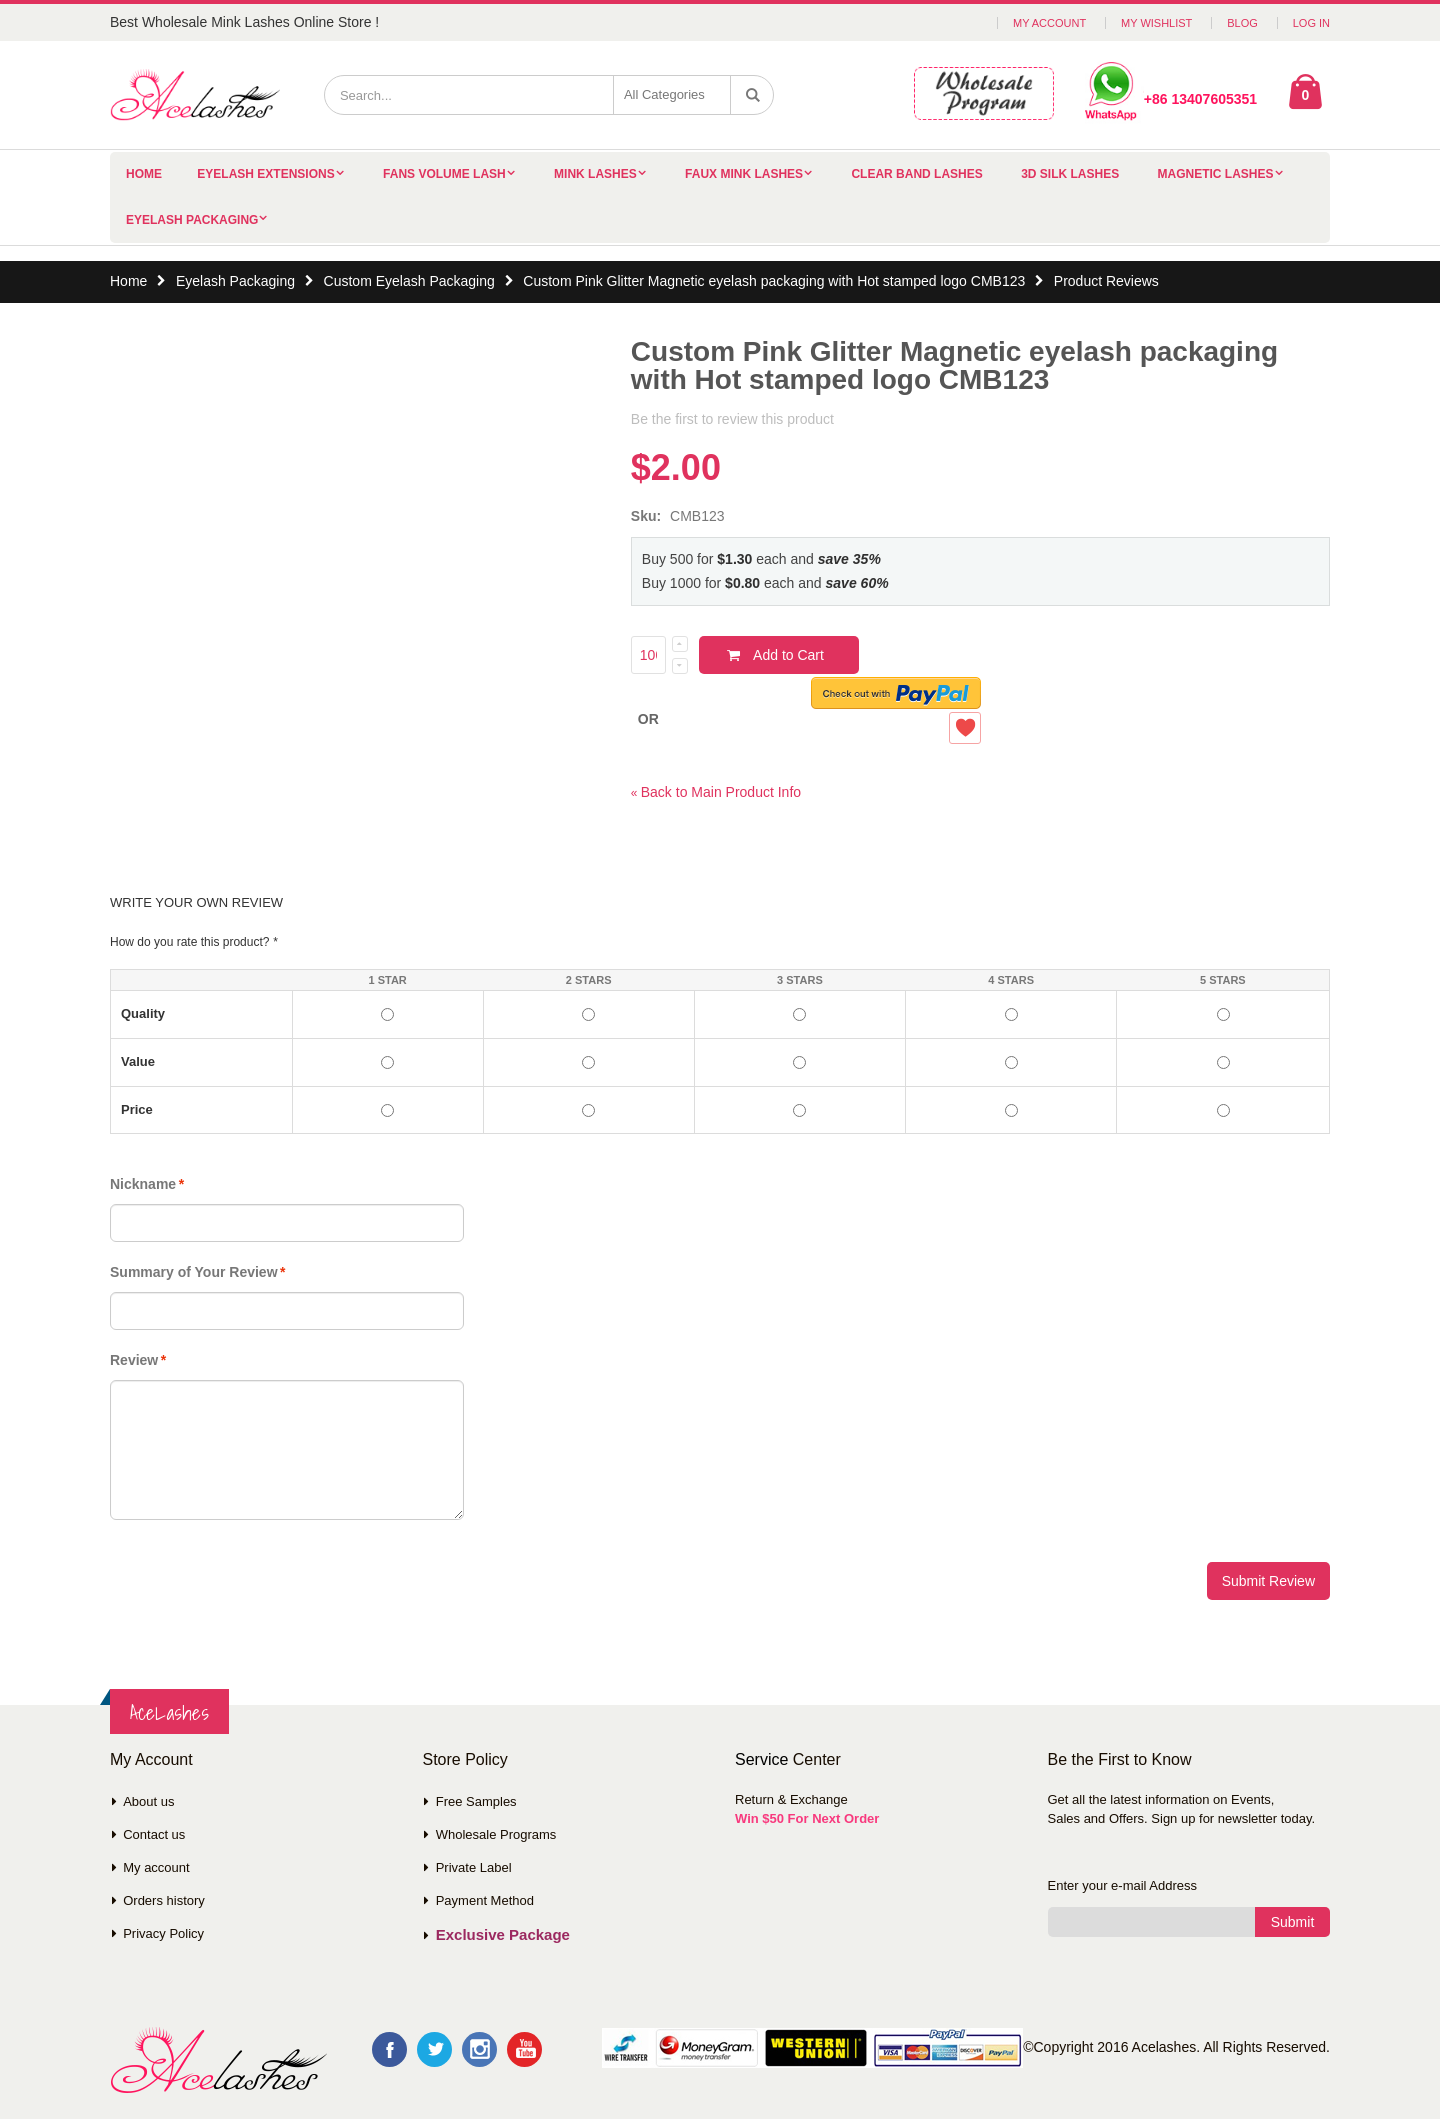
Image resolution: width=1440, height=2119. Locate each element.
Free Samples (476, 1801)
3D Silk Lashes (1070, 174)
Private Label (474, 1867)
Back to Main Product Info (716, 792)
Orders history (164, 1900)
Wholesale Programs (496, 1834)
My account (156, 1867)
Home (128, 281)
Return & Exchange (791, 1799)
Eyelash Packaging (192, 220)
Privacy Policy (163, 1933)
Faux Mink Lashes (744, 174)
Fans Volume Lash (444, 174)
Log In (1311, 23)
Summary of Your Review (194, 1272)
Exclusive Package (503, 1934)
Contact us (154, 1834)
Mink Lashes (595, 174)
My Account (1049, 23)
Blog (1242, 23)
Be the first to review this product (732, 419)
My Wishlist (1156, 23)
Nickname (143, 1184)
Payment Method (485, 1900)
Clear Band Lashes (916, 174)
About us (148, 1801)
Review (134, 1360)
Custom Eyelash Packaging (409, 281)
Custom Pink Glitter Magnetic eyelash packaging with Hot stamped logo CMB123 (774, 281)
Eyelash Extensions (265, 174)
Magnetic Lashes (1216, 174)
